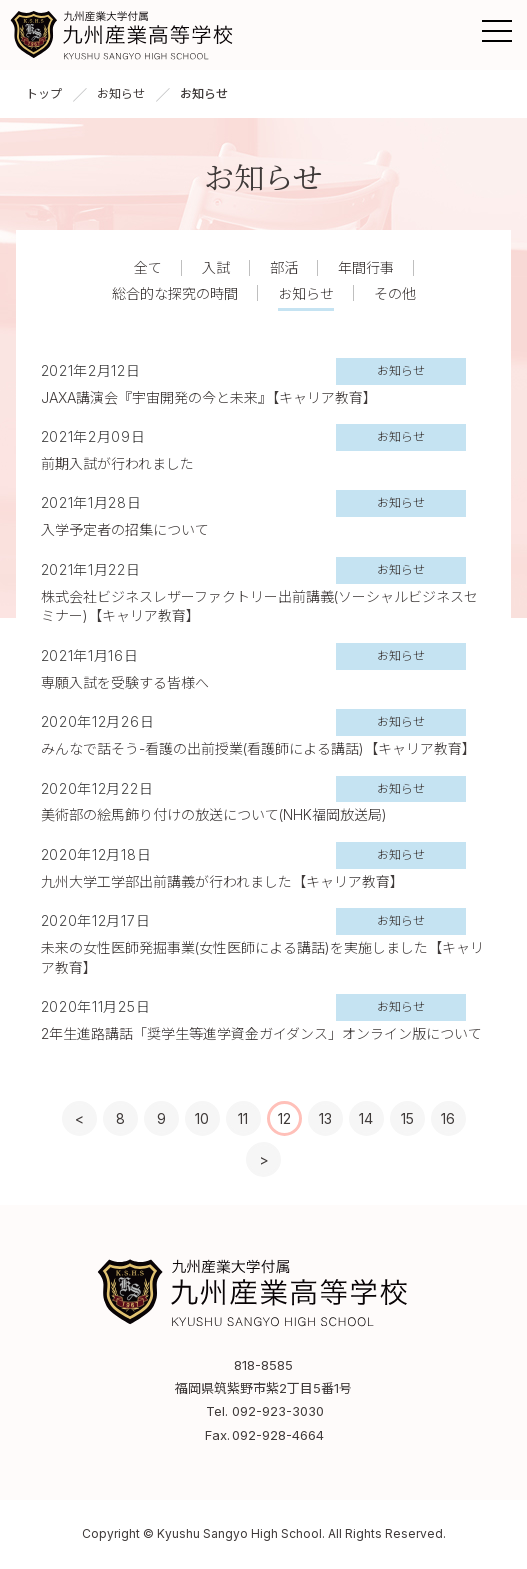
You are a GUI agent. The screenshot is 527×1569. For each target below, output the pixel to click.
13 (325, 1118)
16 (448, 1118)
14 (366, 1118)
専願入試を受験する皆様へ (125, 682)
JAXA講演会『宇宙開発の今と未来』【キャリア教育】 (209, 397)
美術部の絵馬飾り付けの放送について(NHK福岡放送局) (214, 814)
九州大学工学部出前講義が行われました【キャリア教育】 (222, 881)
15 (407, 1118)
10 (202, 1118)
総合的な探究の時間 (175, 293)
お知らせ (121, 93)
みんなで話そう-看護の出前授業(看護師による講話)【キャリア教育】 (258, 748)
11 (243, 1118)
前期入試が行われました (117, 463)
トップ (44, 93)
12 (284, 1118)
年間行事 (366, 267)
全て (148, 267)
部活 (284, 267)
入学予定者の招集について (125, 529)
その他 (395, 293)
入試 (216, 267)
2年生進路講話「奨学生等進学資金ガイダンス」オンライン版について (261, 1033)
